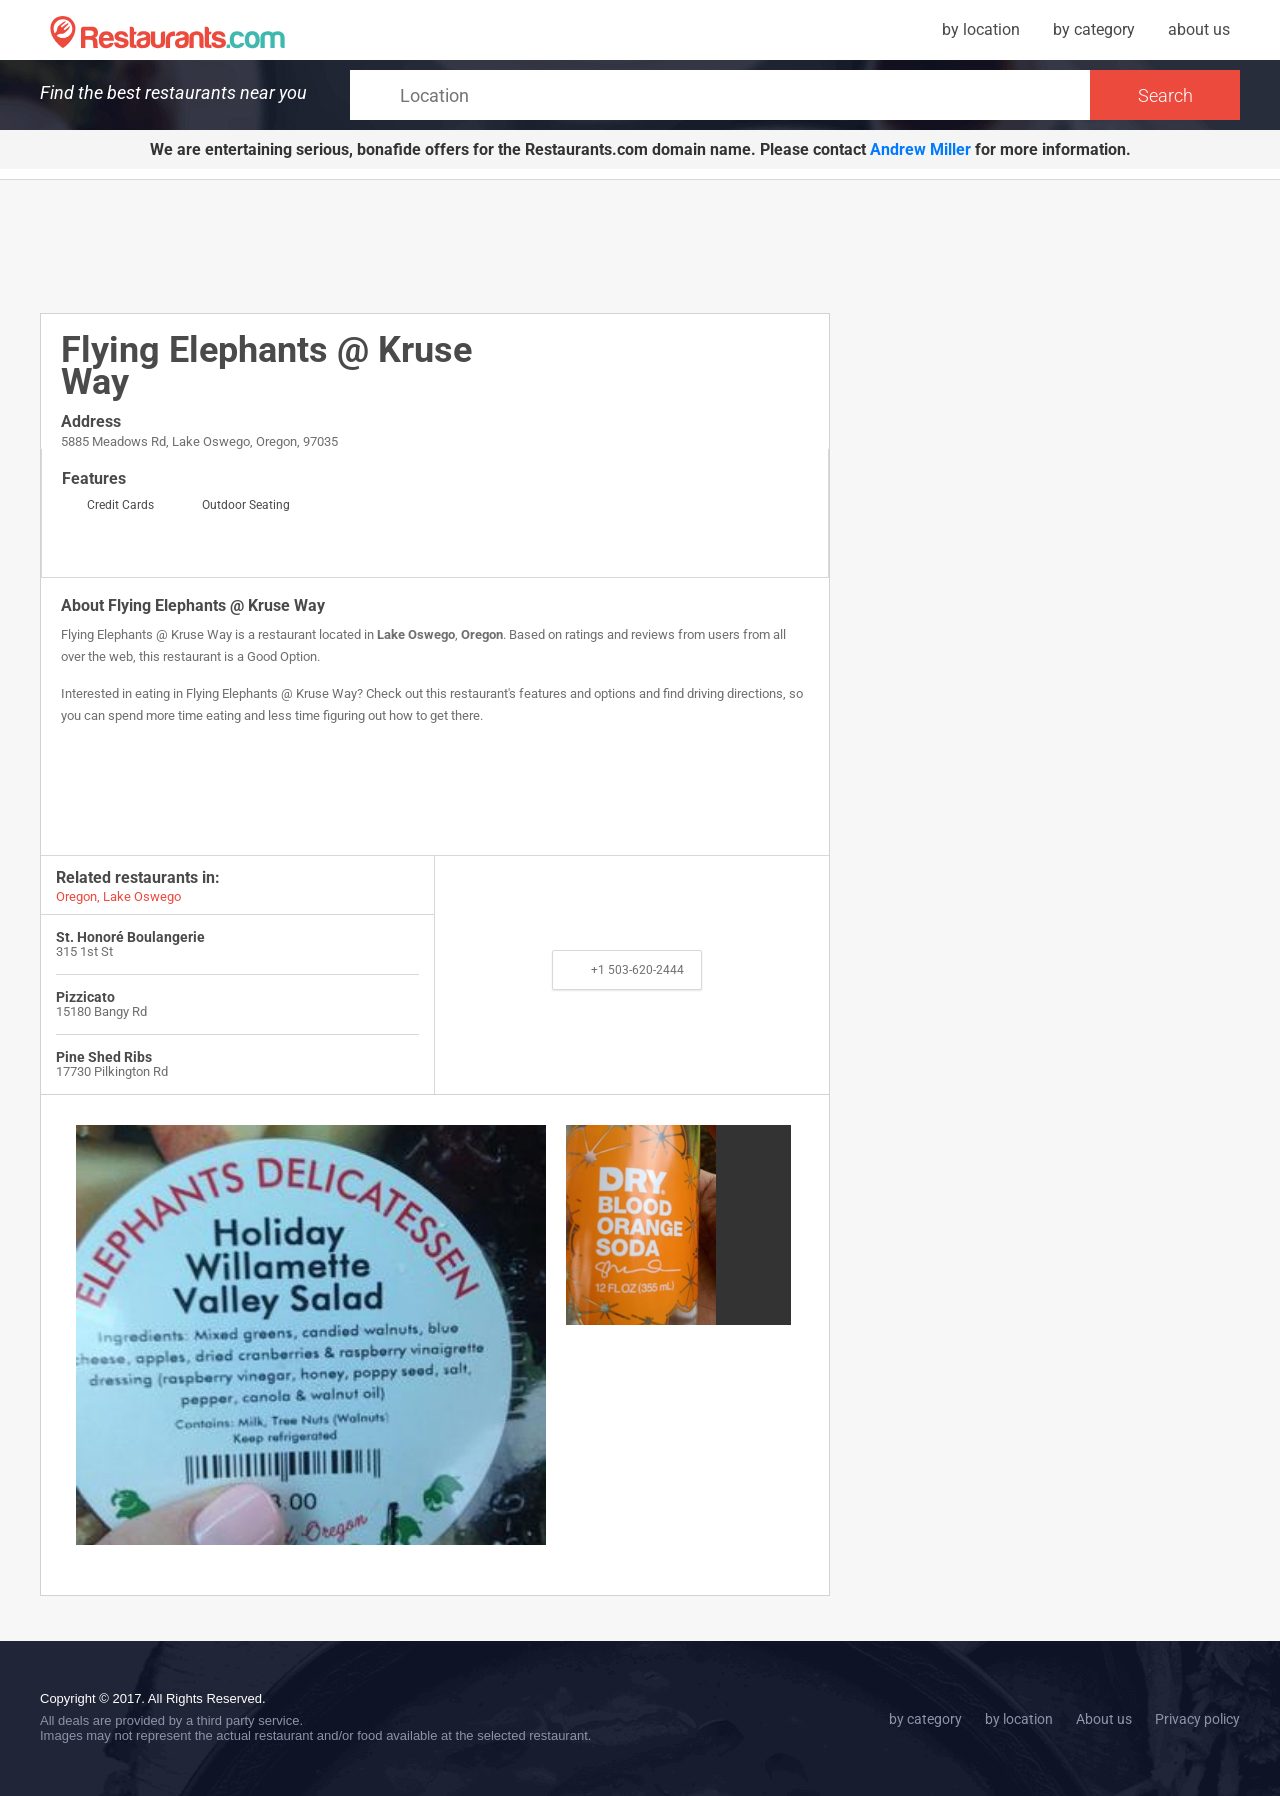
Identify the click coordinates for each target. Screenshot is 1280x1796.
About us (1104, 1719)
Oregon (482, 634)
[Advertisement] (435, 245)
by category (1094, 29)
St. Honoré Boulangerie (130, 937)
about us (1199, 29)
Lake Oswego (416, 634)
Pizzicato (85, 997)
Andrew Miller (920, 149)
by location (981, 29)
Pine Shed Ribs (104, 1057)
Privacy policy (1197, 1719)
